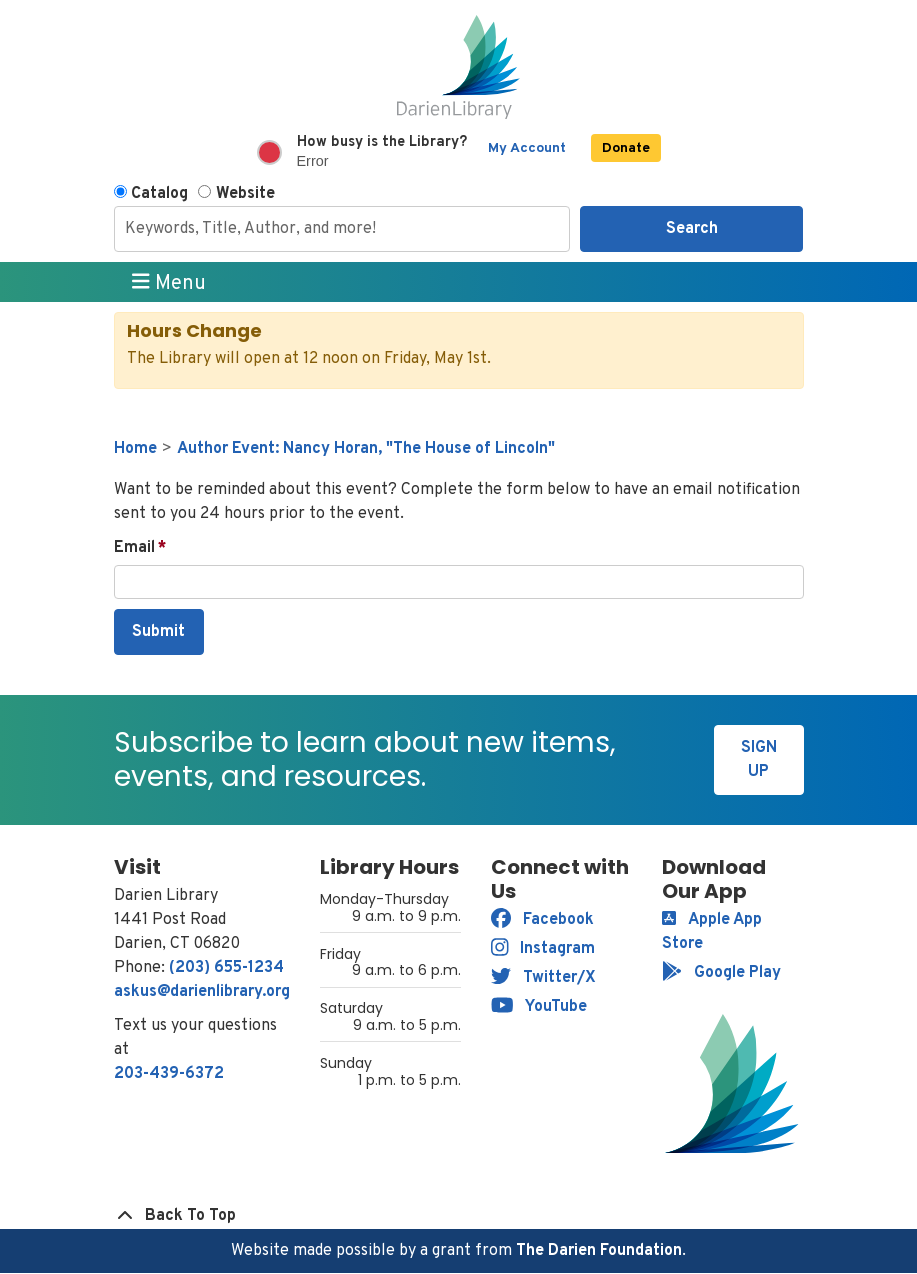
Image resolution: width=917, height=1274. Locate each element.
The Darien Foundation (599, 1251)
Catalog (159, 194)
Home (135, 449)
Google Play (721, 973)
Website (245, 194)
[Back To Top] (459, 1216)
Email (134, 548)
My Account (527, 148)
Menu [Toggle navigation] (169, 283)
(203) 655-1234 (226, 968)
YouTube (539, 1007)
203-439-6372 (169, 1074)
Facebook (542, 920)
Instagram (543, 949)
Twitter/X (543, 978)
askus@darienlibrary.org (202, 992)
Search (692, 229)
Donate (626, 148)
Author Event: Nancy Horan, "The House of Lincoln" (366, 449)
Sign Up (759, 760)
